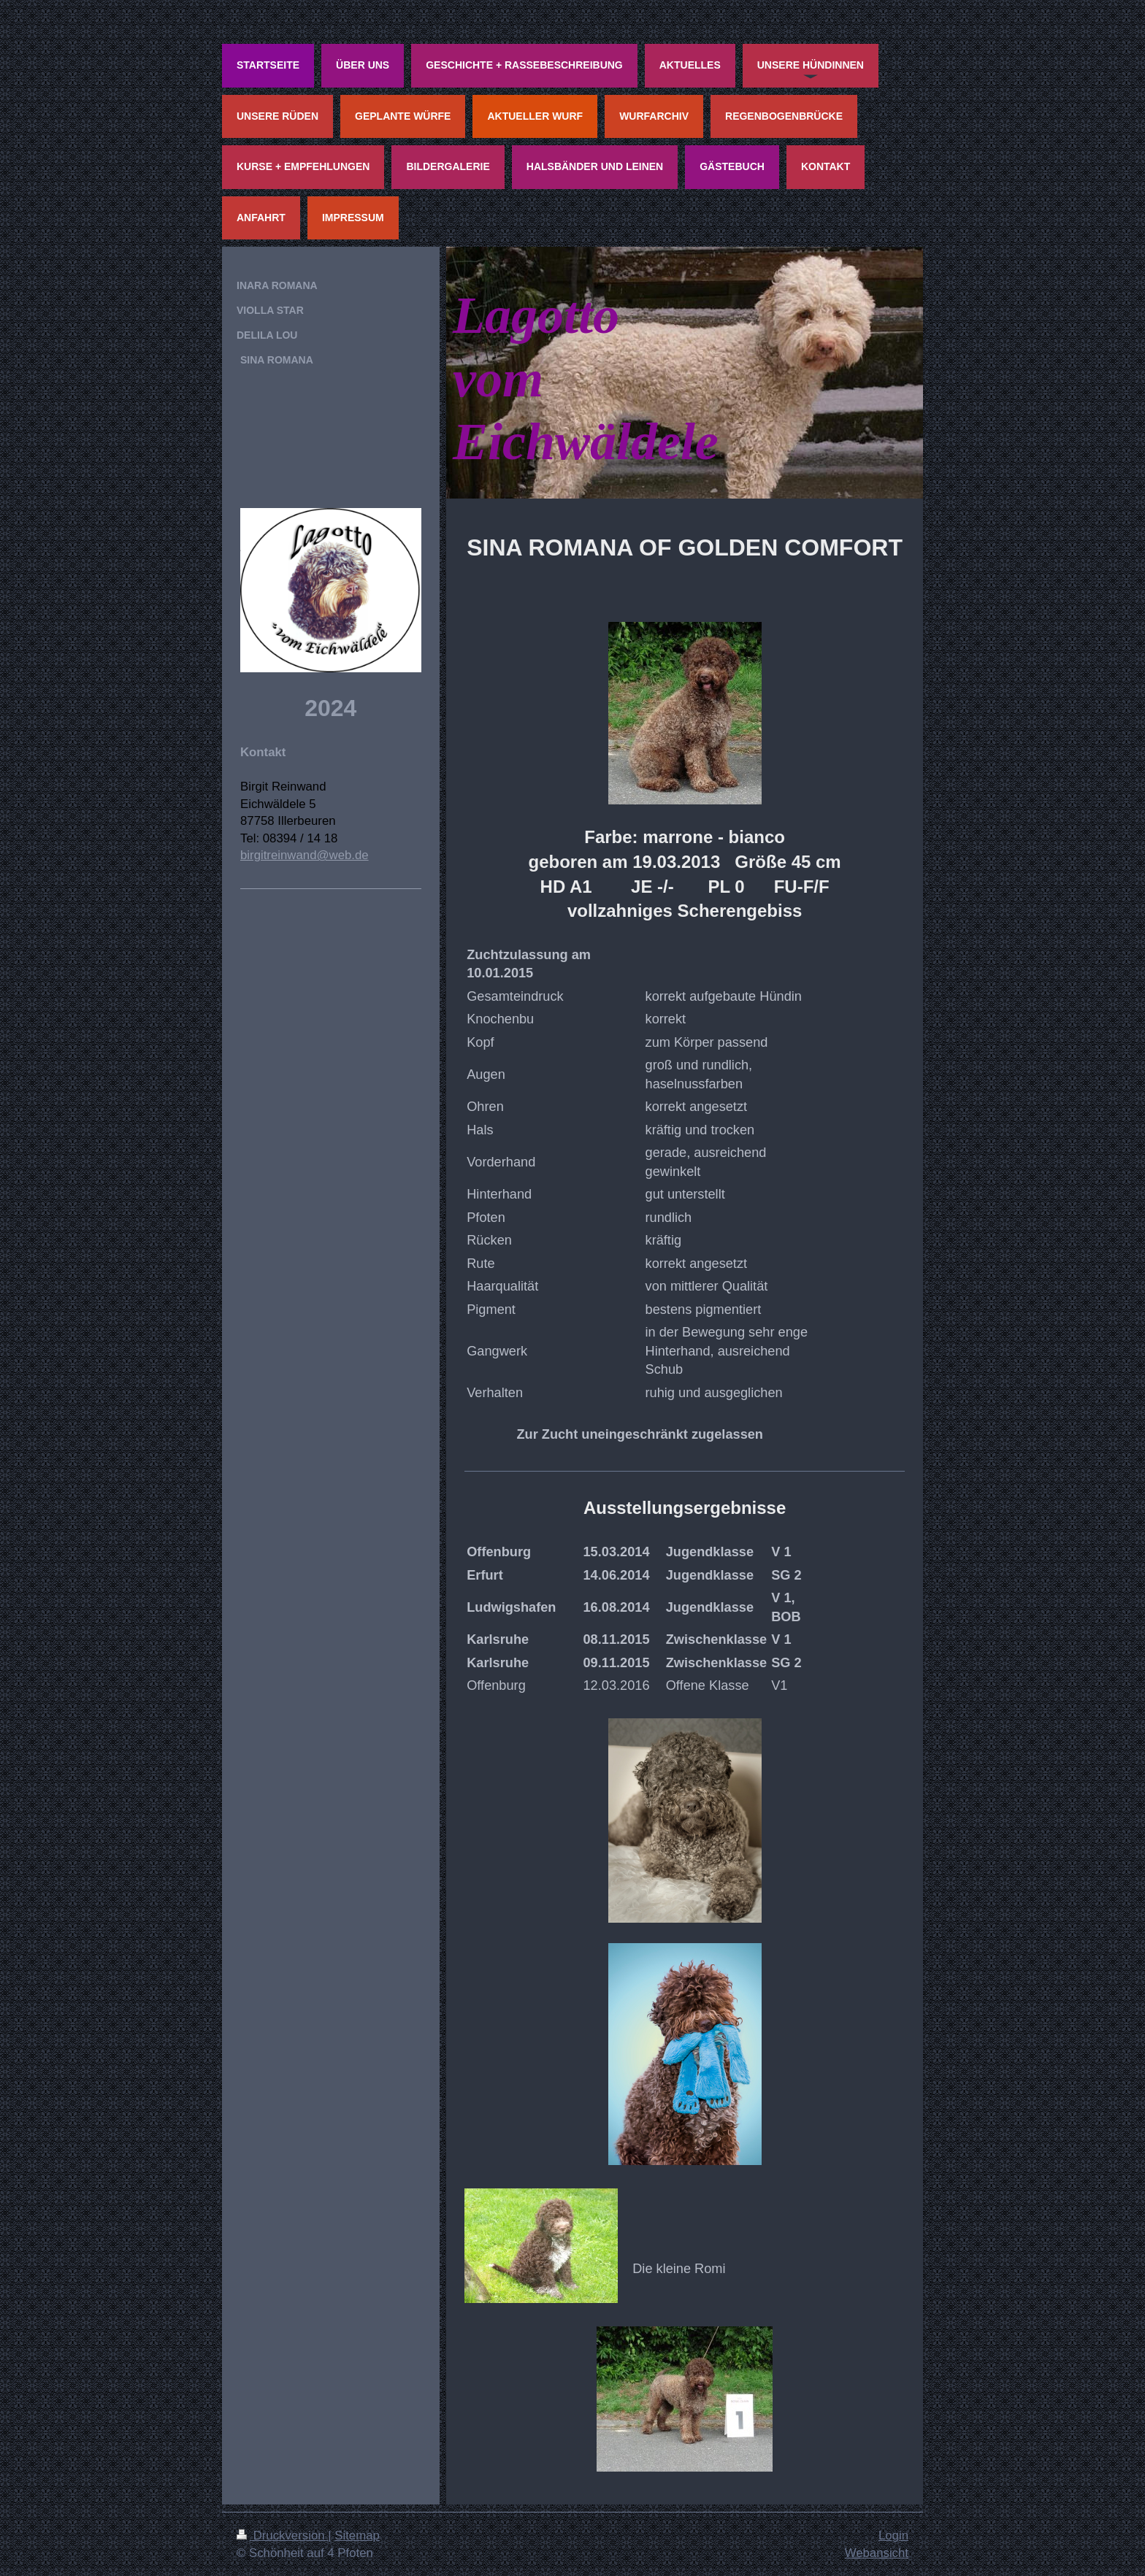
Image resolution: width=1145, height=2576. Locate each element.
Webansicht (876, 2553)
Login (893, 2535)
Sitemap (357, 2535)
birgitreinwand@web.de (304, 855)
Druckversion (282, 2535)
